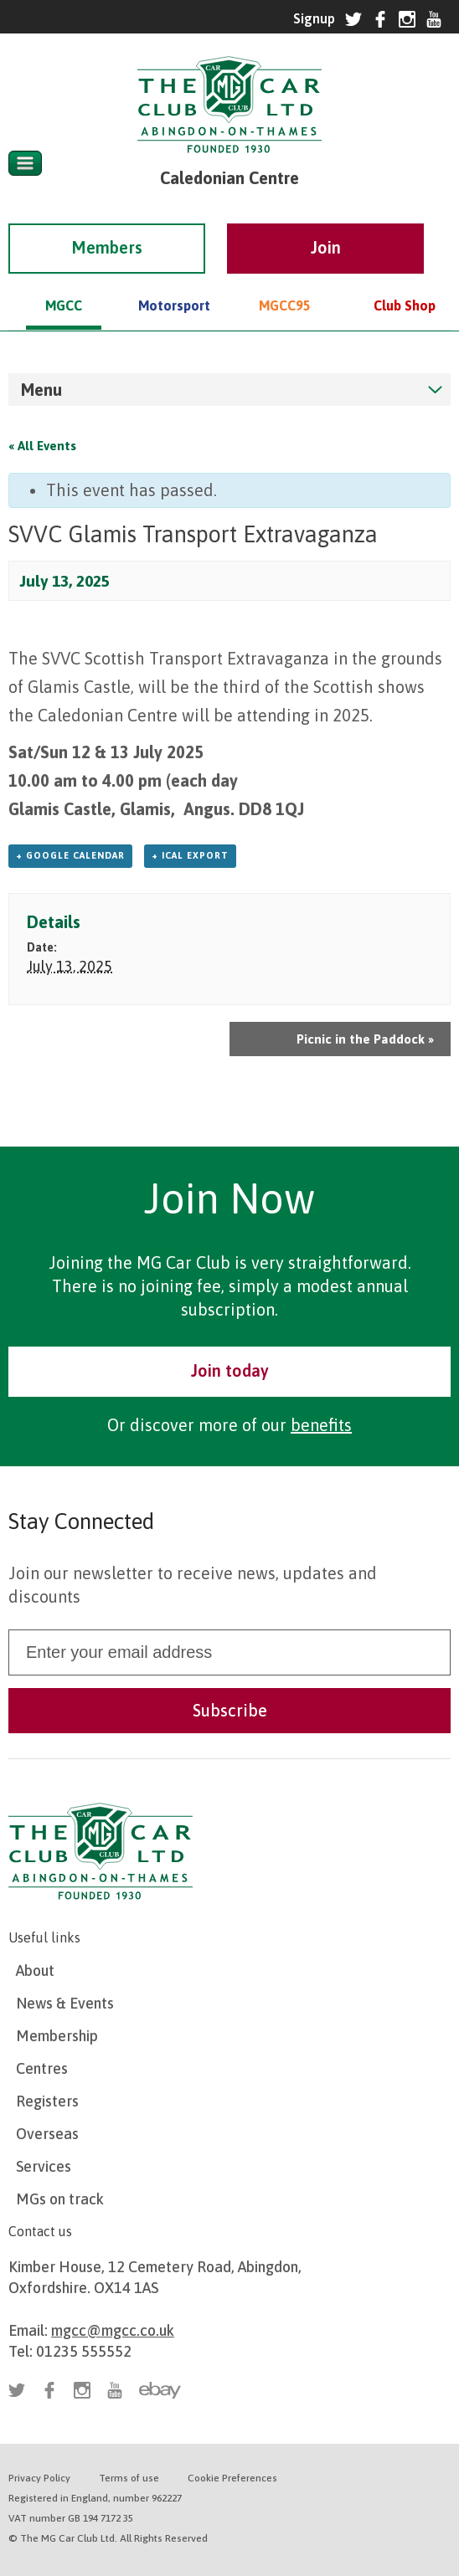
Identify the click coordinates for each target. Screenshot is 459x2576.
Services (43, 2166)
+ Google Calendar (70, 855)
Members (106, 223)
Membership (57, 2036)
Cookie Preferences (232, 2478)
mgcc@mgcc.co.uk (112, 2330)
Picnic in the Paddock (365, 1039)
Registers (47, 2101)
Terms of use (129, 2478)
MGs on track (60, 2199)
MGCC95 (285, 282)
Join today (230, 1370)
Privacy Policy (39, 2478)
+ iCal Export (190, 855)
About (35, 1970)
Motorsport (174, 282)
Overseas (47, 2134)
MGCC (63, 282)
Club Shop (405, 282)
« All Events (42, 446)
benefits (321, 1424)
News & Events (65, 2003)
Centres (42, 2068)
